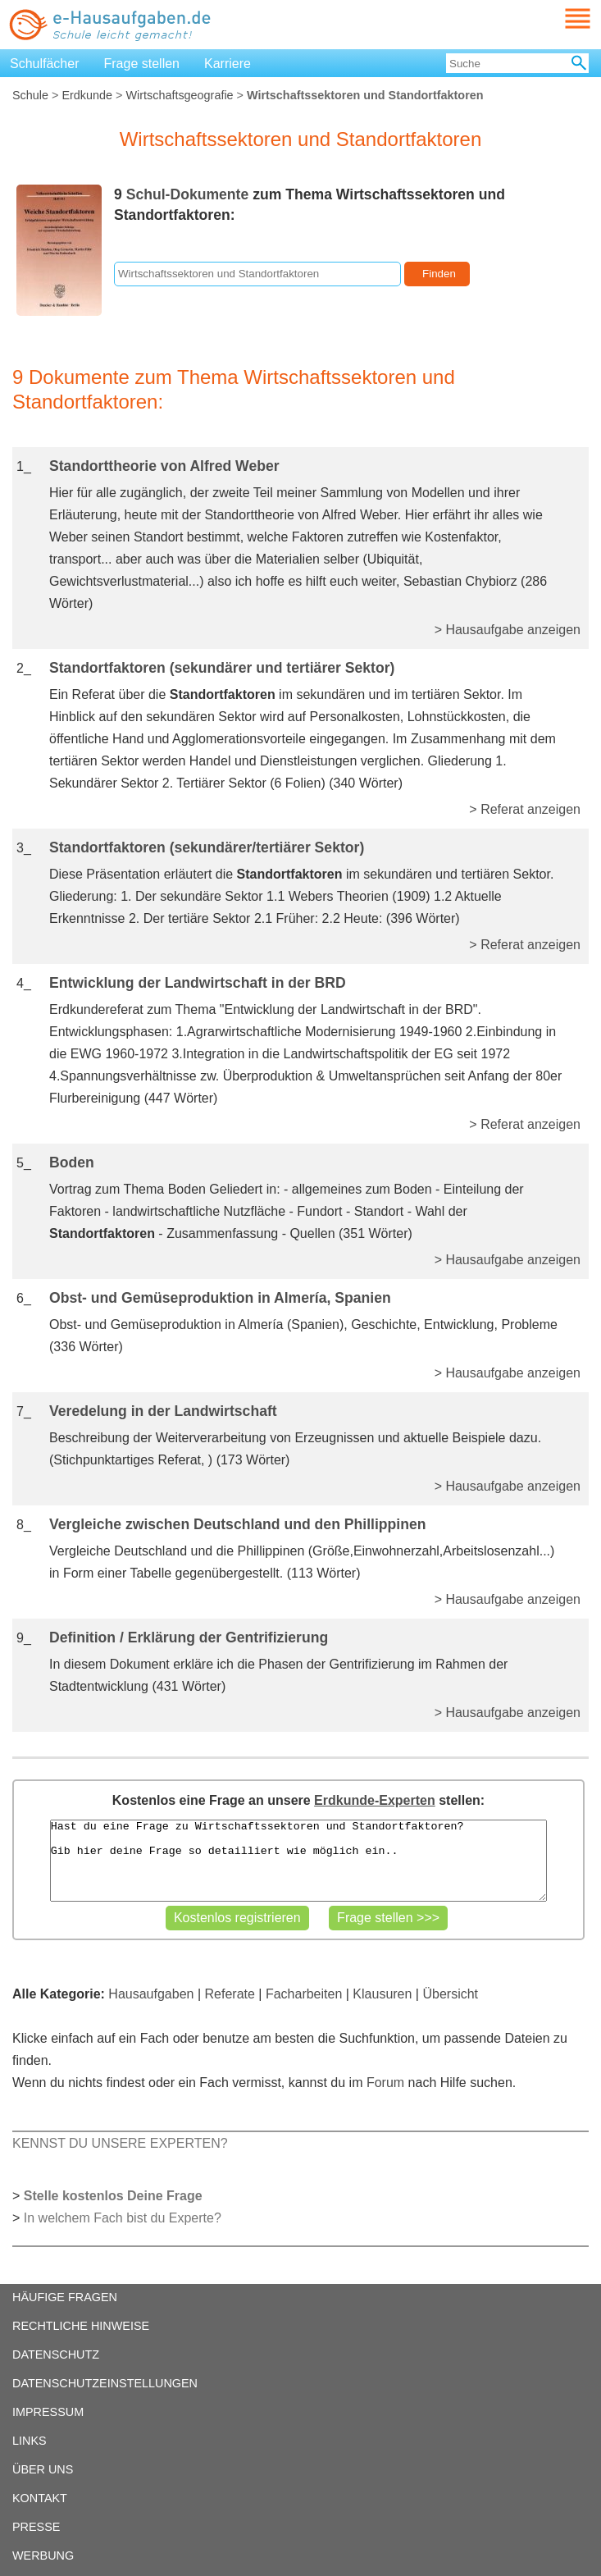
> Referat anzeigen (525, 809)
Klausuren (382, 1994)
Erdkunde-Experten (374, 1800)
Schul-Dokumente (187, 194)
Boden (71, 1162)
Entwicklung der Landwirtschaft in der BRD (197, 983)
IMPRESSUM (48, 2411)
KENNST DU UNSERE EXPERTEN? (120, 2143)
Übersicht (450, 1994)
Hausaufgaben (151, 1994)
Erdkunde (86, 95)
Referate (230, 1994)
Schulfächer (45, 64)
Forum (385, 2083)
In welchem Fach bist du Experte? (122, 2218)
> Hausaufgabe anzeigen (508, 630)
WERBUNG (43, 2555)
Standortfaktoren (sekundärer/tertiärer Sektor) (206, 847)
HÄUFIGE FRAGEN (64, 2297)
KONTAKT (39, 2498)
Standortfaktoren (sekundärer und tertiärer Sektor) (221, 668)
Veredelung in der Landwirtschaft (163, 1411)
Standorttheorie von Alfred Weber (164, 466)
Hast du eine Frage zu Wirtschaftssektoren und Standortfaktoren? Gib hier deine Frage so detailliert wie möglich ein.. (299, 1861)
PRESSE (36, 2526)
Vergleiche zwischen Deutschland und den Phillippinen (237, 1524)
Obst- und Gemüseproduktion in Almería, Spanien (220, 1298)
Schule (30, 95)
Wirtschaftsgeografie (179, 95)
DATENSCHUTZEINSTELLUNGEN (105, 2383)
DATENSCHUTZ (55, 2354)
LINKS (29, 2440)
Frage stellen (142, 64)
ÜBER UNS (42, 2469)
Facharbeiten (304, 1994)
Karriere (227, 64)
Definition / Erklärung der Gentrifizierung (188, 1637)
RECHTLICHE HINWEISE (80, 2325)
